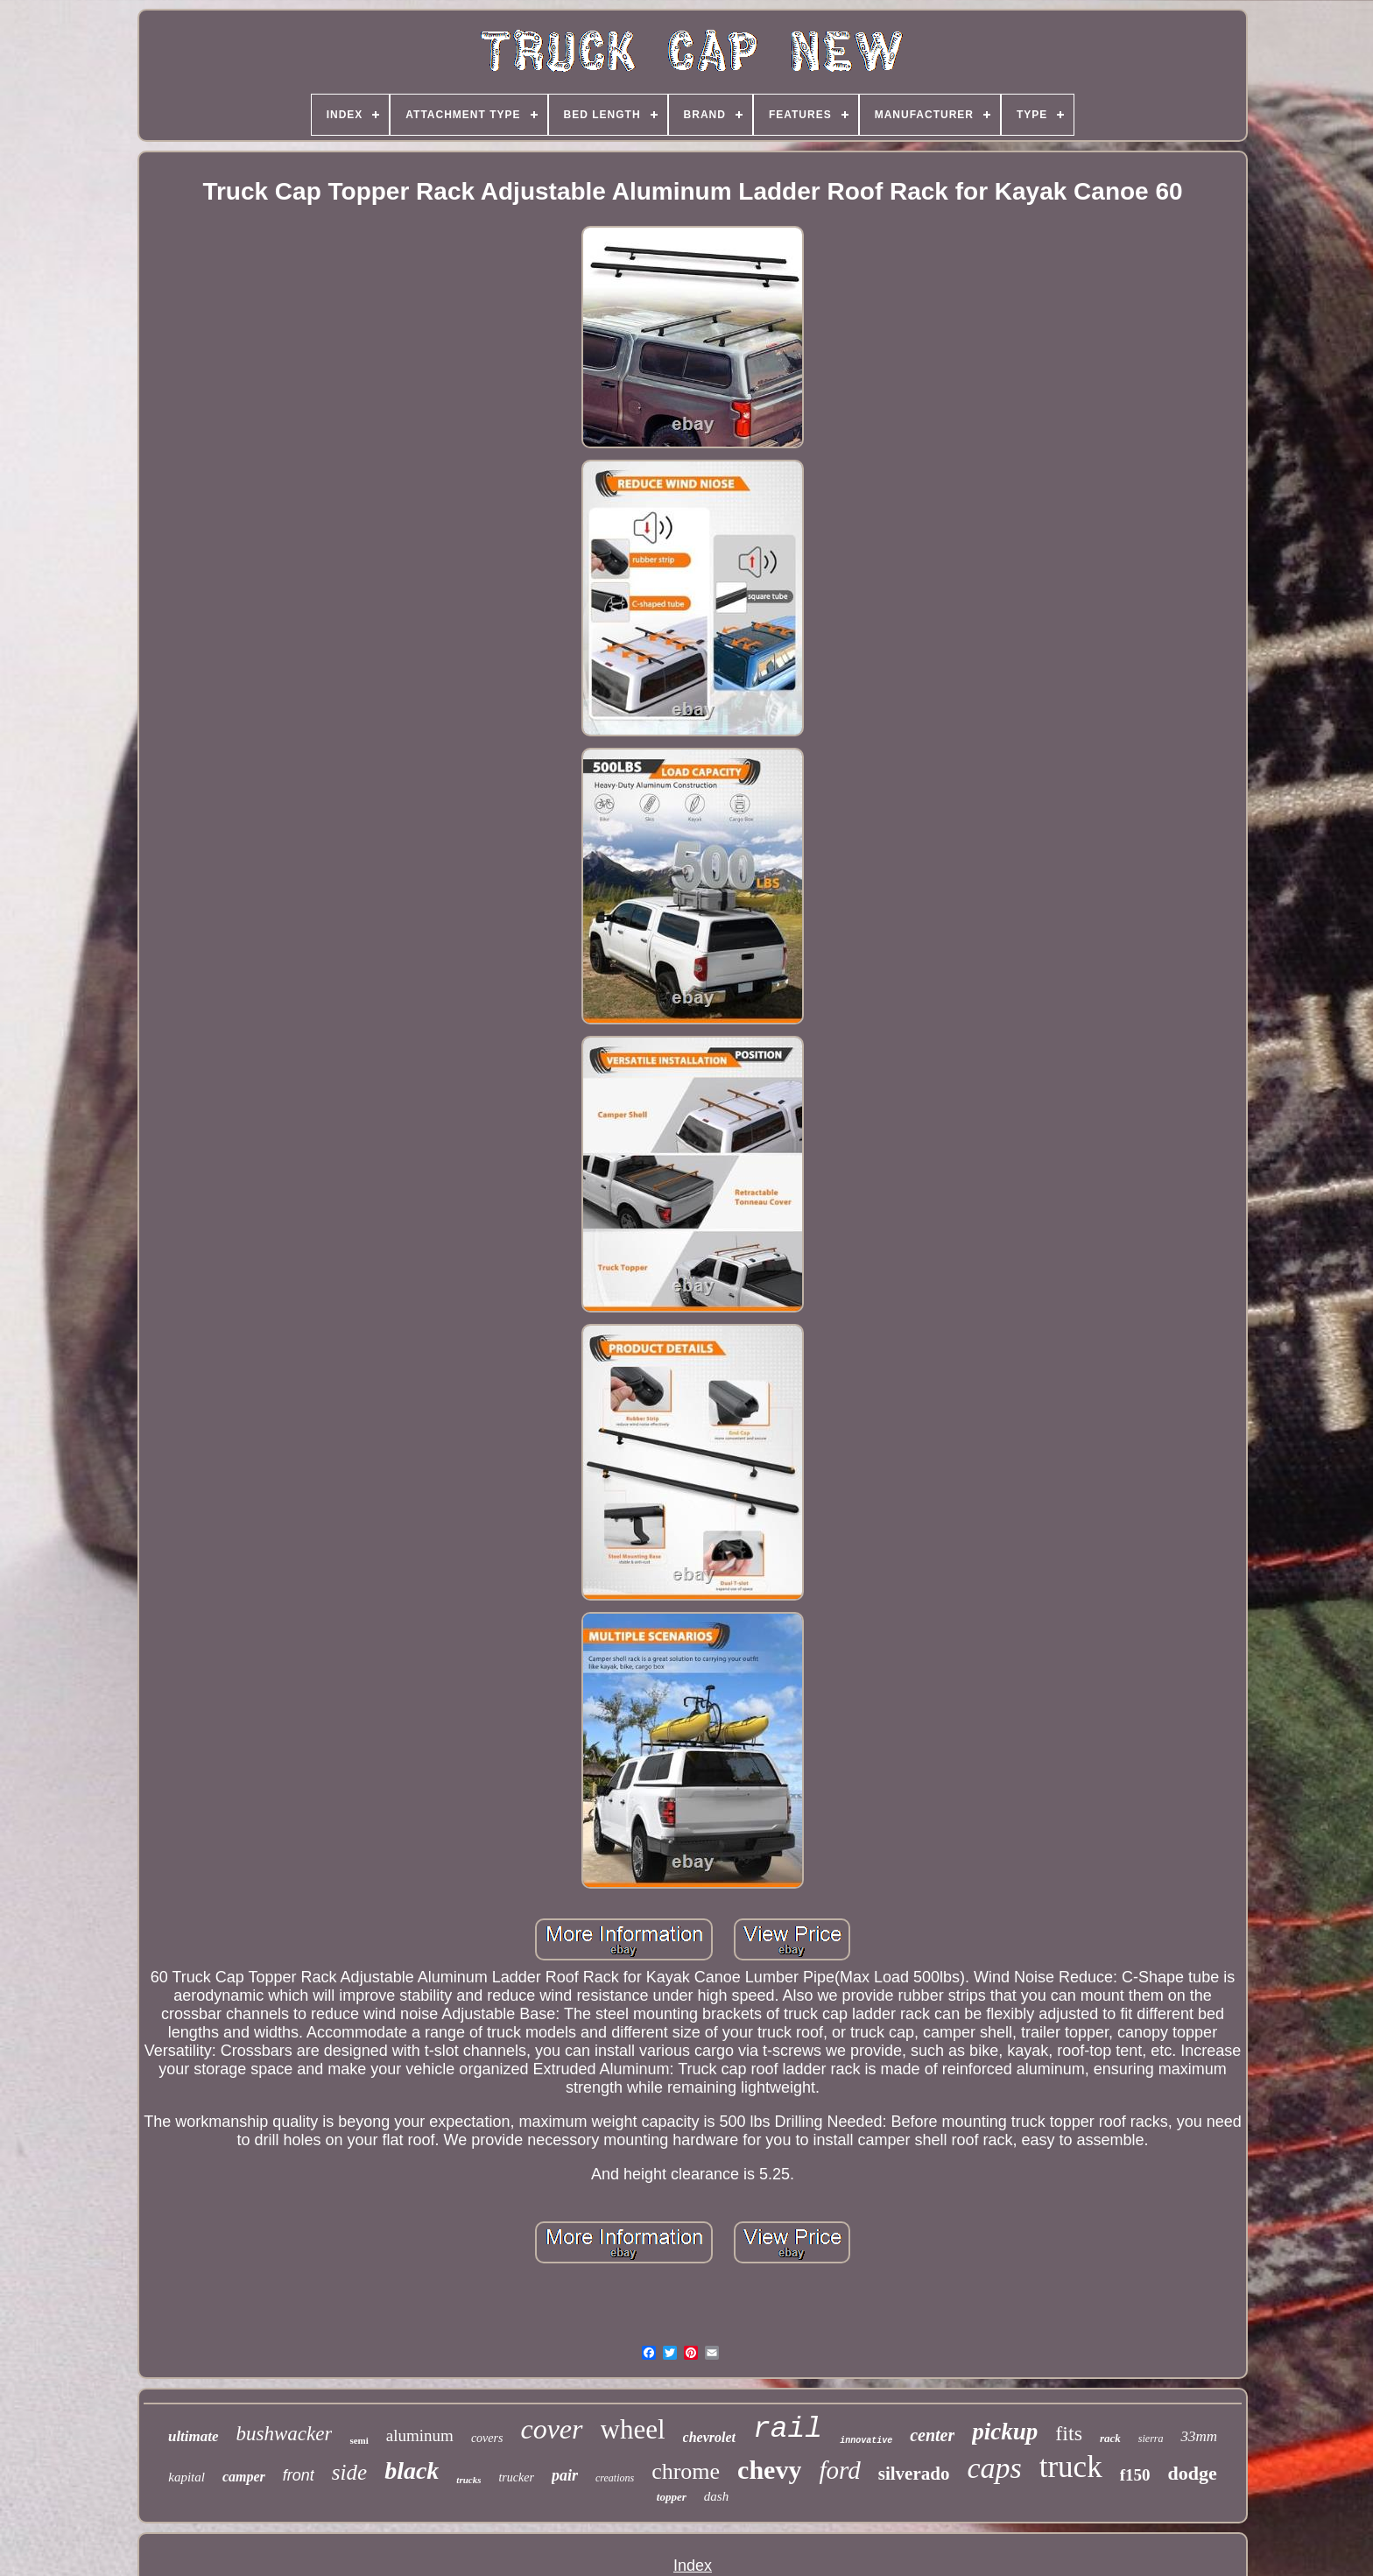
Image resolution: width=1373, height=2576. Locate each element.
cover (551, 2429)
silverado (914, 2473)
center (932, 2435)
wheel (633, 2429)
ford (839, 2470)
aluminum (420, 2435)
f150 (1135, 2475)
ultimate (193, 2436)
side (349, 2472)
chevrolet (709, 2437)
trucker (515, 2477)
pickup (1005, 2431)
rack (1110, 2438)
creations (614, 2478)
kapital (186, 2477)
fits (1068, 2433)
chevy (769, 2469)
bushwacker (284, 2434)
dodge (1191, 2473)
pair (565, 2475)
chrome (685, 2471)
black (411, 2470)
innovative (866, 2441)
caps (994, 2468)
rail (787, 2429)
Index (692, 2565)
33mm (1198, 2436)
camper (243, 2476)
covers (487, 2438)
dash (716, 2496)
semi (358, 2440)
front (298, 2475)
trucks (468, 2479)
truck (1070, 2467)
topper (671, 2496)
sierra (1151, 2438)
